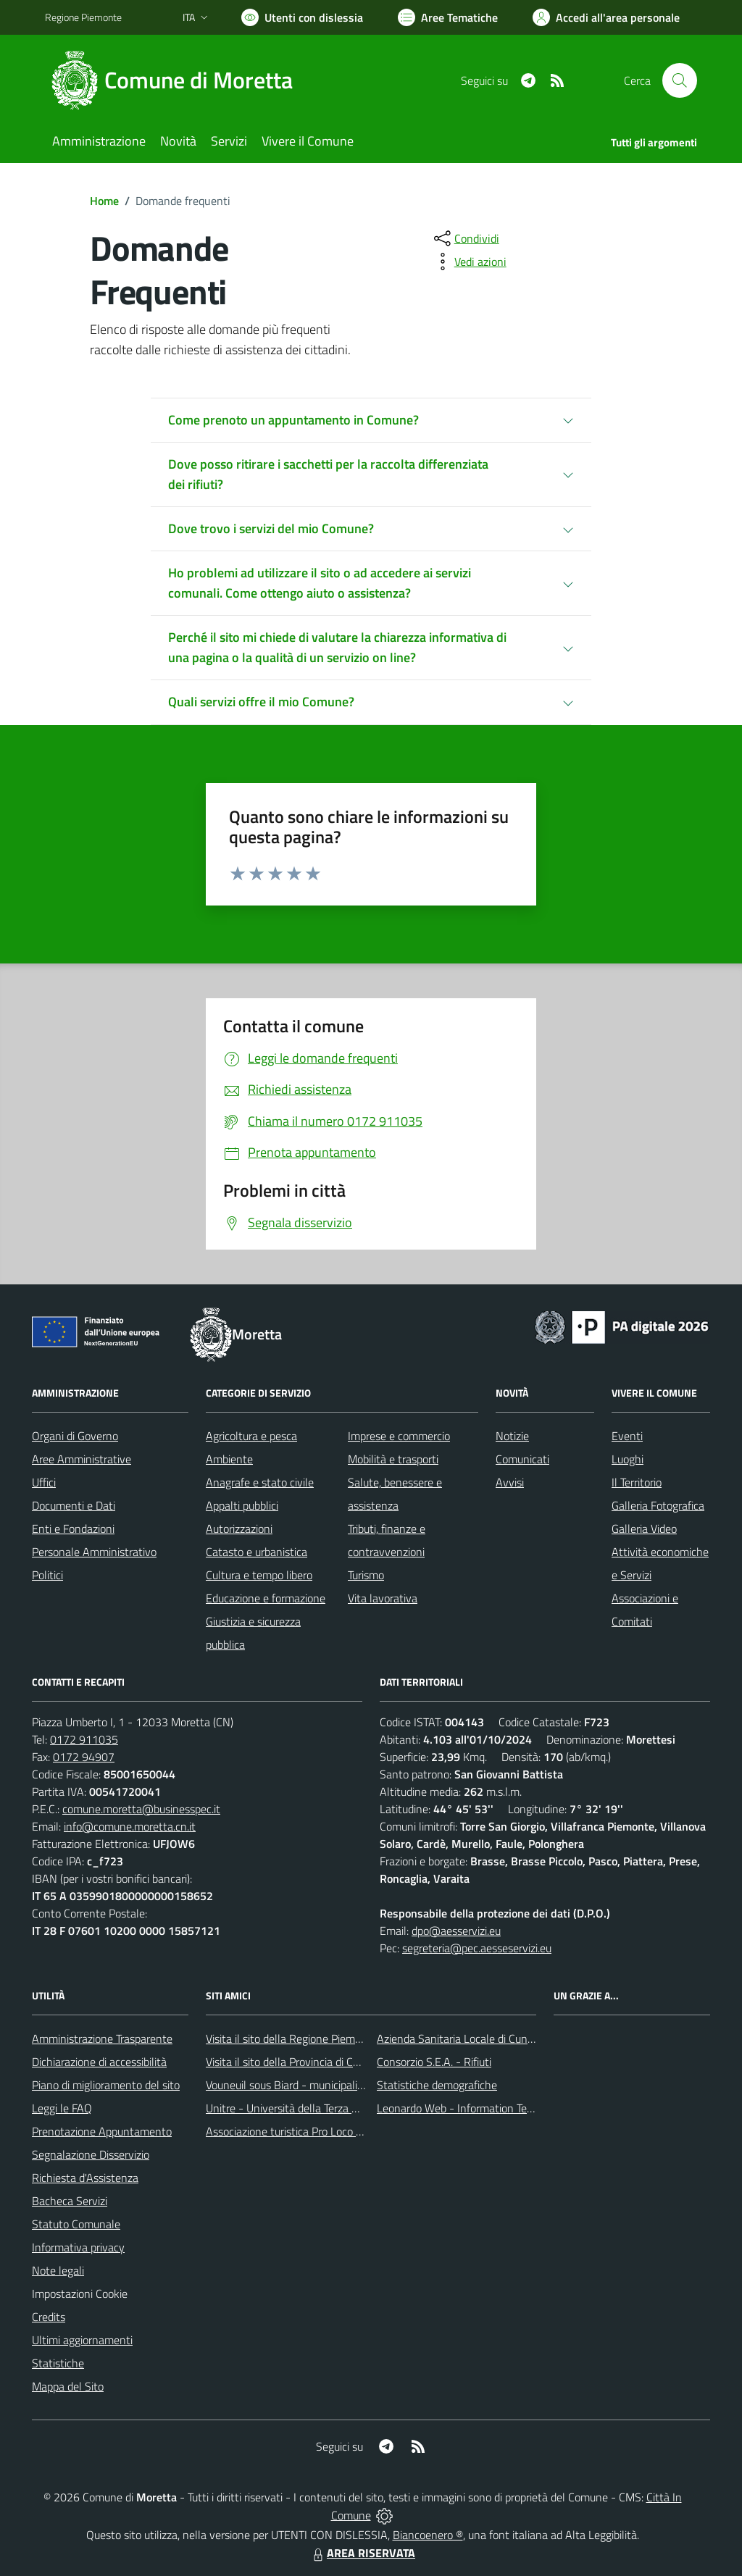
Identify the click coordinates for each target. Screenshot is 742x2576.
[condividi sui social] (465, 238)
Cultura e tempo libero (259, 1575)
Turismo (366, 1575)
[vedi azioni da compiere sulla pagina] (468, 261)
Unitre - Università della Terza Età (287, 2108)
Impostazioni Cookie (80, 2293)
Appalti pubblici (242, 1505)
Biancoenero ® (428, 2534)
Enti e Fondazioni (73, 1528)
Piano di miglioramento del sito (106, 2085)
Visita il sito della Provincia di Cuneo (291, 2061)
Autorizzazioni (239, 1528)
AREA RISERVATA (362, 2553)
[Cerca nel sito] (679, 80)
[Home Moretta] (177, 80)
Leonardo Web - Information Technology (474, 2108)
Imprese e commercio (399, 1435)
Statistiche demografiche (437, 2085)
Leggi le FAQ (62, 2108)
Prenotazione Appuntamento (102, 2131)
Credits (48, 2316)
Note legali (58, 2270)
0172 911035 (84, 1739)
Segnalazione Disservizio (90, 2154)
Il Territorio (637, 1482)
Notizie (512, 1435)
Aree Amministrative (81, 1459)
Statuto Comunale (76, 2224)
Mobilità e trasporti (393, 1459)
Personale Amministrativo (94, 1551)
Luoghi (627, 1459)
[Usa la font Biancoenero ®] (302, 17)
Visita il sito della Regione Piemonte (292, 2038)
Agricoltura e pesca (251, 1435)
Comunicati (522, 1459)
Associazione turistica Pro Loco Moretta (300, 2131)
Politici (47, 1575)
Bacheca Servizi (69, 2200)
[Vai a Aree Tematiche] (447, 17)
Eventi (627, 1435)
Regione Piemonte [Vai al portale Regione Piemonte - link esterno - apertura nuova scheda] (83, 17)
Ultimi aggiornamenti (82, 2340)
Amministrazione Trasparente (102, 2038)
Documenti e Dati (73, 1505)
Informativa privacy (78, 2247)
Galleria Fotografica (658, 1505)
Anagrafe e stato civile (260, 1482)
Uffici (44, 1482)
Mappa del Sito (68, 2386)
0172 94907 (83, 1756)
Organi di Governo (75, 1435)
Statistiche (58, 2363)
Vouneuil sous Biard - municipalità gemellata (312, 2085)
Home (104, 200)
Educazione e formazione (265, 1598)
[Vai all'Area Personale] (606, 17)
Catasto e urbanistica (256, 1551)
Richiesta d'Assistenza (85, 2177)
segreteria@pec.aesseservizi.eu (476, 1948)
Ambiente (229, 1459)
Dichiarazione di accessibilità (99, 2061)
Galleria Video (644, 1528)
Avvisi (510, 1482)
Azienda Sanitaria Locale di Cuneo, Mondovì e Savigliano (511, 2038)
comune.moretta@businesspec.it (141, 1809)
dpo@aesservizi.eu (456, 1930)
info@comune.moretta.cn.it (130, 1826)
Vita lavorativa (382, 1598)
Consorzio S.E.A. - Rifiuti (434, 2061)
